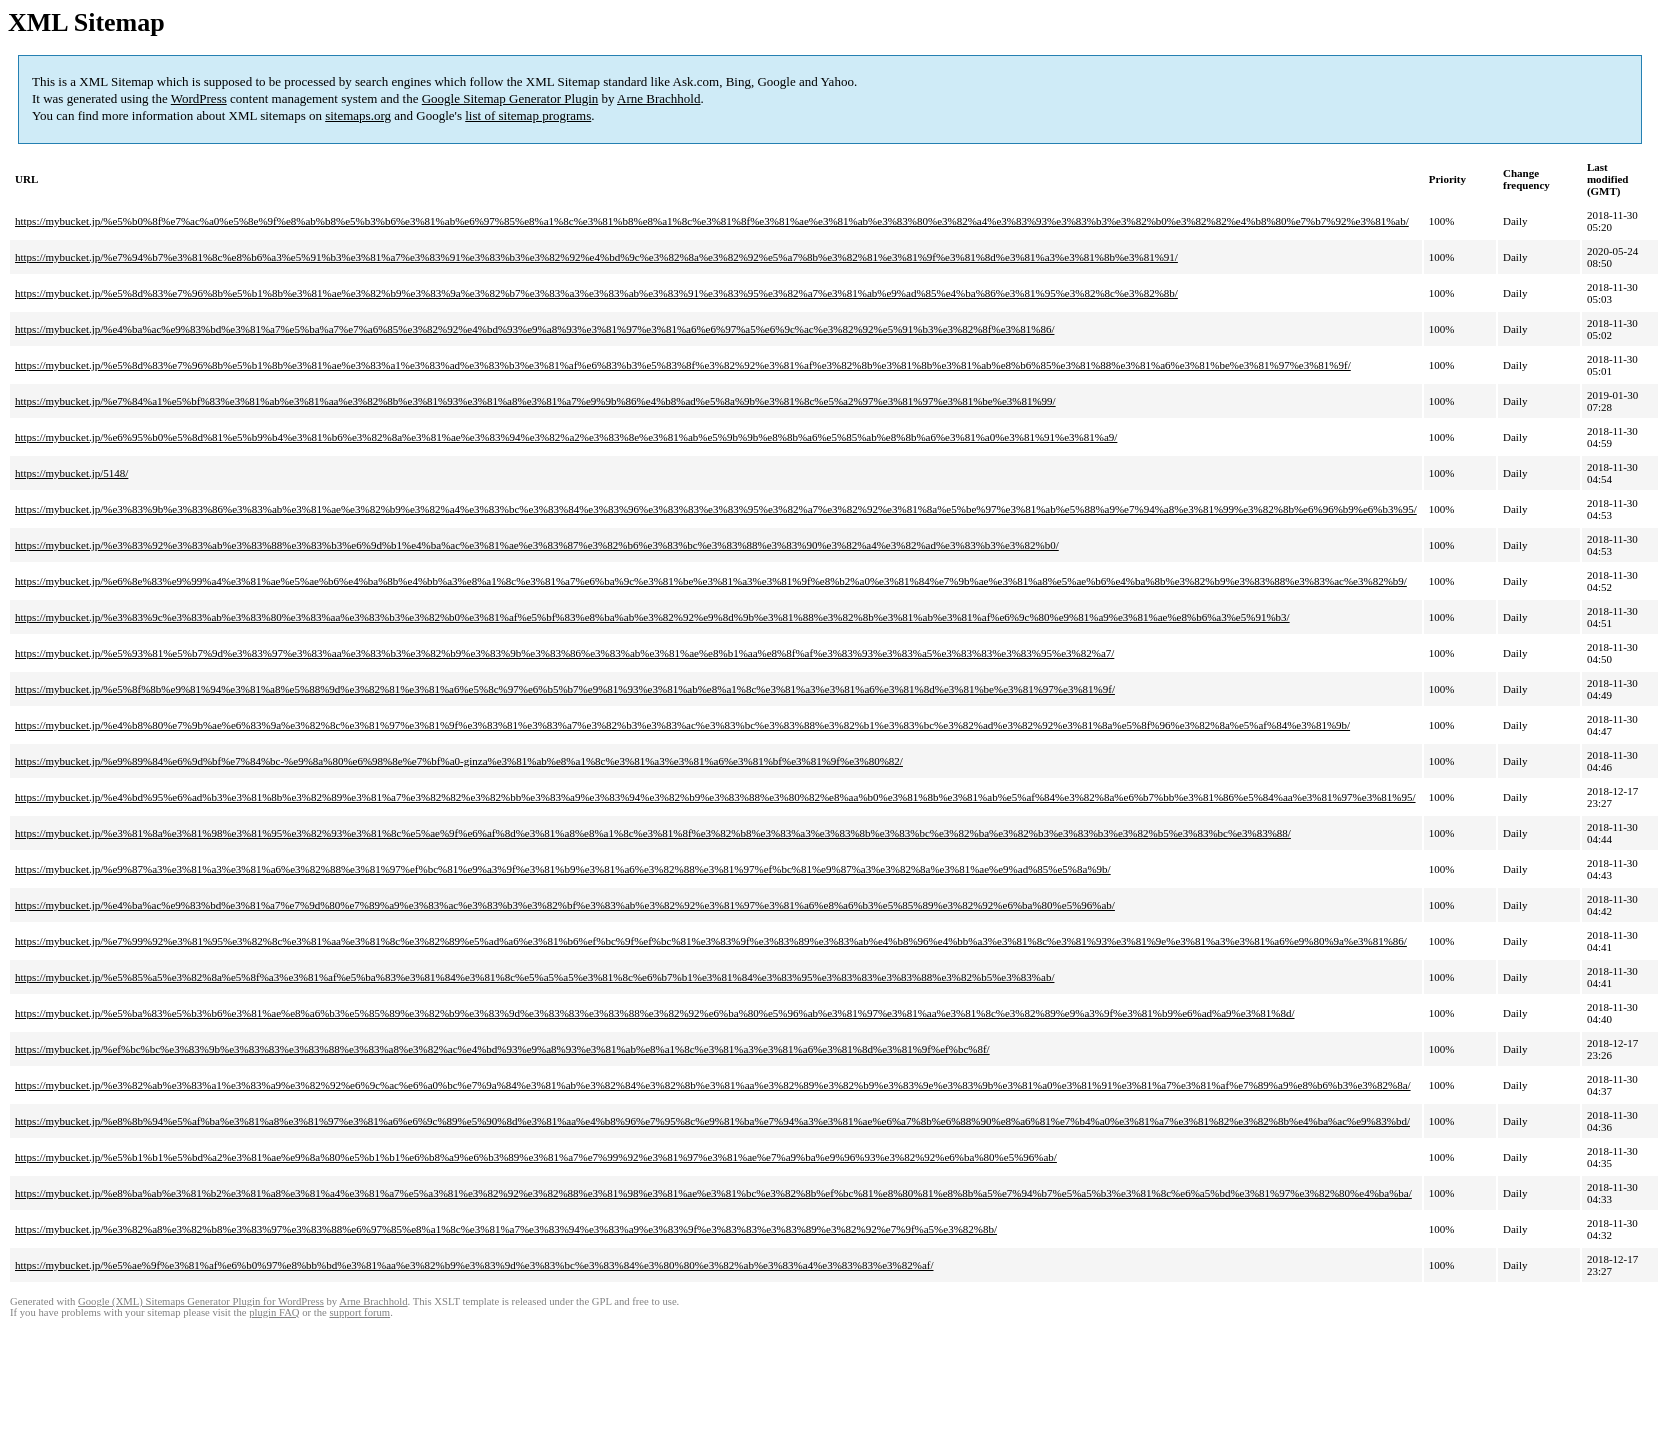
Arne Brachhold (658, 98)
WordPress (199, 98)
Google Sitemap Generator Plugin (510, 98)
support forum (359, 1312)
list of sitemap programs (528, 115)
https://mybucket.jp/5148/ (71, 473)
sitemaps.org (358, 115)
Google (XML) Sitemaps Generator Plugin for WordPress (201, 1301)
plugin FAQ (274, 1312)
